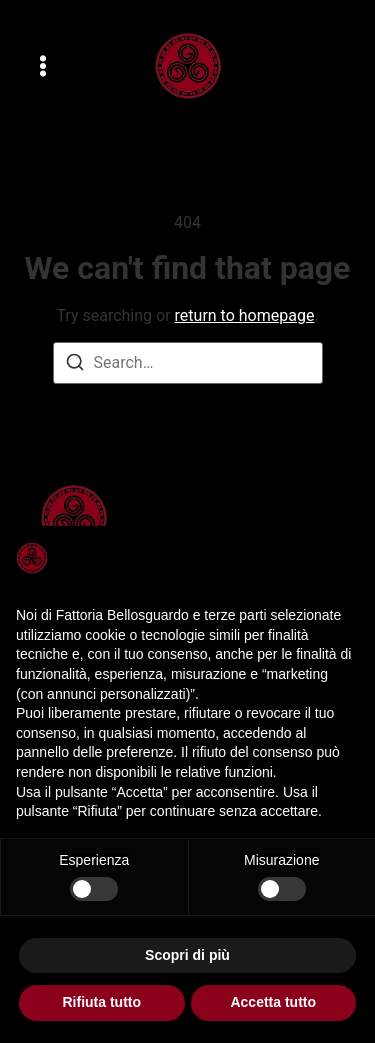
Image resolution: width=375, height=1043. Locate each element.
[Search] (75, 365)
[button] (43, 66)
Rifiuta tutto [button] (101, 1002)
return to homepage (245, 315)
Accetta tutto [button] (273, 1002)
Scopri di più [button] (187, 955)
